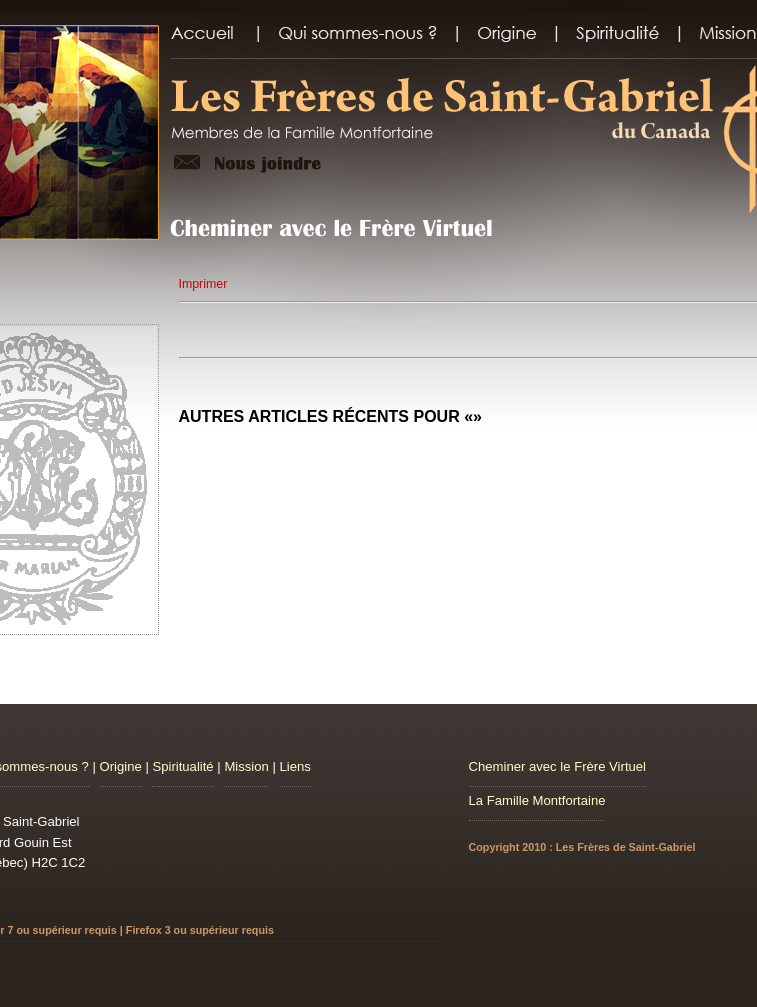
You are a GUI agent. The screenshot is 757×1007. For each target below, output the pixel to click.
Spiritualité (182, 766)
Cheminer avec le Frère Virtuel (558, 766)
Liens (295, 766)
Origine (120, 766)
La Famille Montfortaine (537, 800)
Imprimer (203, 284)
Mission (246, 766)
